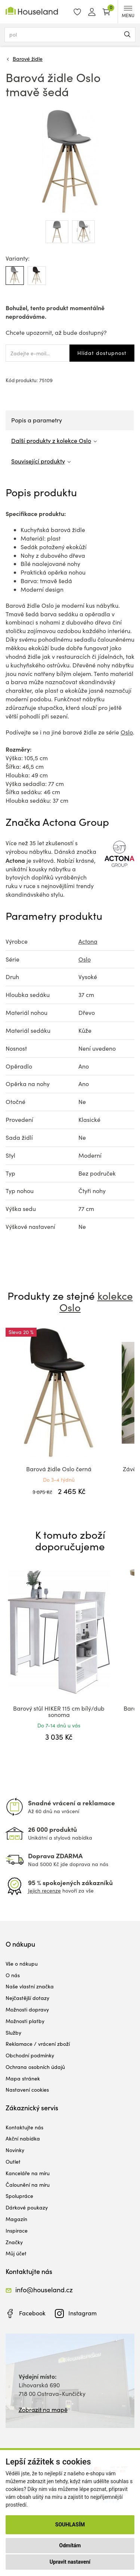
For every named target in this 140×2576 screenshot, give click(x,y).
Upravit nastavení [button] (70, 2562)
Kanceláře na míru (28, 2173)
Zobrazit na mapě (43, 2409)
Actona (87, 941)
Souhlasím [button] (70, 2525)
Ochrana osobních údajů (35, 2066)
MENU (128, 12)
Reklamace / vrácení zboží (38, 2043)
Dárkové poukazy (27, 2207)
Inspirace (17, 2230)
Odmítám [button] (70, 2545)
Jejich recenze (44, 1890)
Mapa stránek (23, 2078)
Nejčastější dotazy (27, 1997)
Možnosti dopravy (27, 2009)
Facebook (32, 2313)
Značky (14, 2242)
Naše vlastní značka (30, 1986)
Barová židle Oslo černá (58, 1469)
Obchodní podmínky (30, 2055)
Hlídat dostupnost (102, 352)
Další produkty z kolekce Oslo (51, 440)
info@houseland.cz (44, 2289)
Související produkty (38, 461)
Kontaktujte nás (24, 2127)
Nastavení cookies (27, 2089)
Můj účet (16, 2253)
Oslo (127, 732)
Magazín (16, 2219)
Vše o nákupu (22, 1963)
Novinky (15, 2150)
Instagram (82, 2313)
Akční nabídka (23, 2138)
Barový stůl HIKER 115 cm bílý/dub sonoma (59, 1711)
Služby (13, 2032)
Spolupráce (19, 2195)
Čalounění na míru (28, 2184)
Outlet (13, 2161)
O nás (13, 1975)
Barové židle (28, 58)
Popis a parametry (36, 420)
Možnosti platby (25, 2021)
